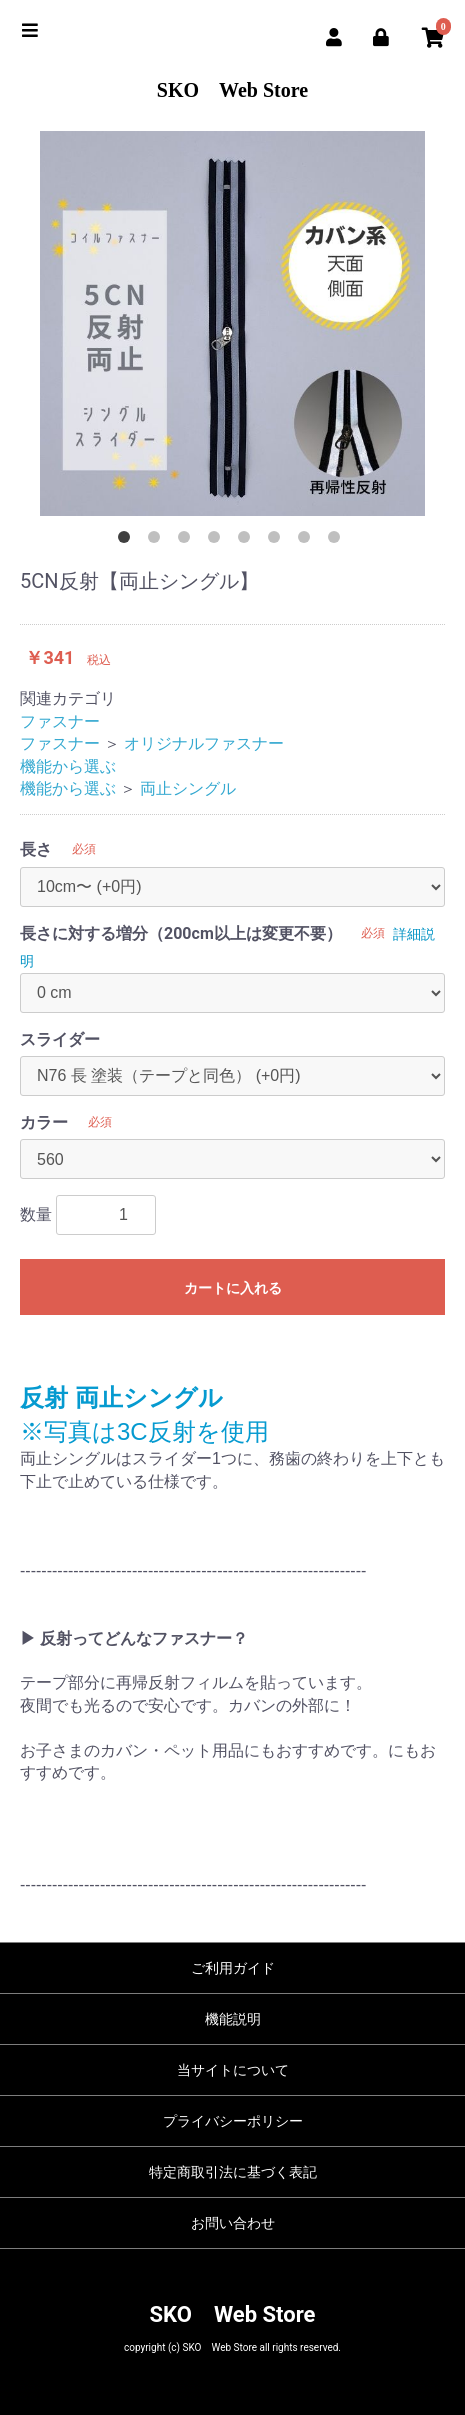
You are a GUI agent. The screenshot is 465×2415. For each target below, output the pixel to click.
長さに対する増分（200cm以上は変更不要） (181, 933)
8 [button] (338, 541)
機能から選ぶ (68, 766)
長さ (36, 849)
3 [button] (188, 541)
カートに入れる (233, 1288)
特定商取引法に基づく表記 (233, 2172)
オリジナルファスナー (204, 743)
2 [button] (158, 541)
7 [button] (308, 541)
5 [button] (248, 541)
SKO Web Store (232, 90)
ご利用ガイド (233, 1968)
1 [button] (128, 541)
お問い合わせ (233, 2223)
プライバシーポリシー (233, 2121)
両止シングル (188, 788)
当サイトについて (233, 2070)
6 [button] (278, 541)
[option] (232, 323)
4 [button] (218, 541)
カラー (44, 1122)
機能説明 (233, 2019)
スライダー (60, 1039)
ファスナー (60, 721)
